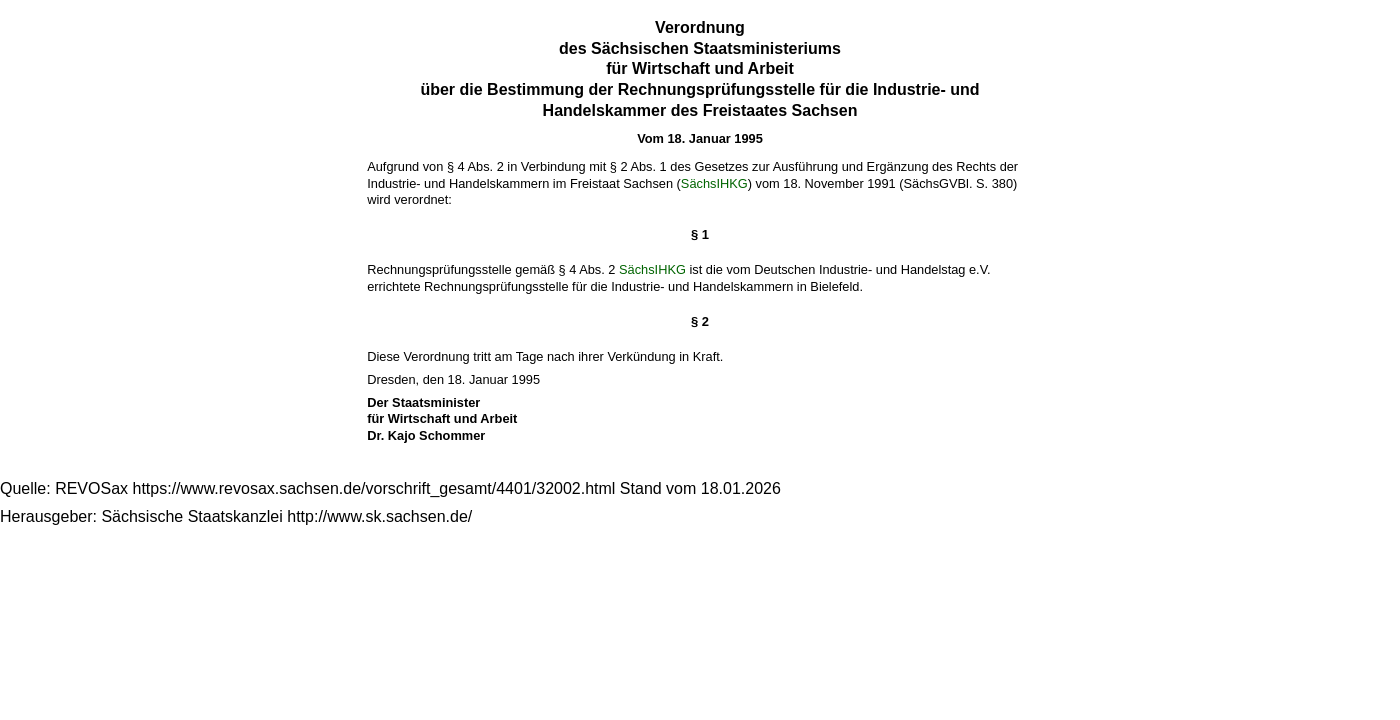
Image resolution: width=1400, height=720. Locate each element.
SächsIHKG (714, 183)
